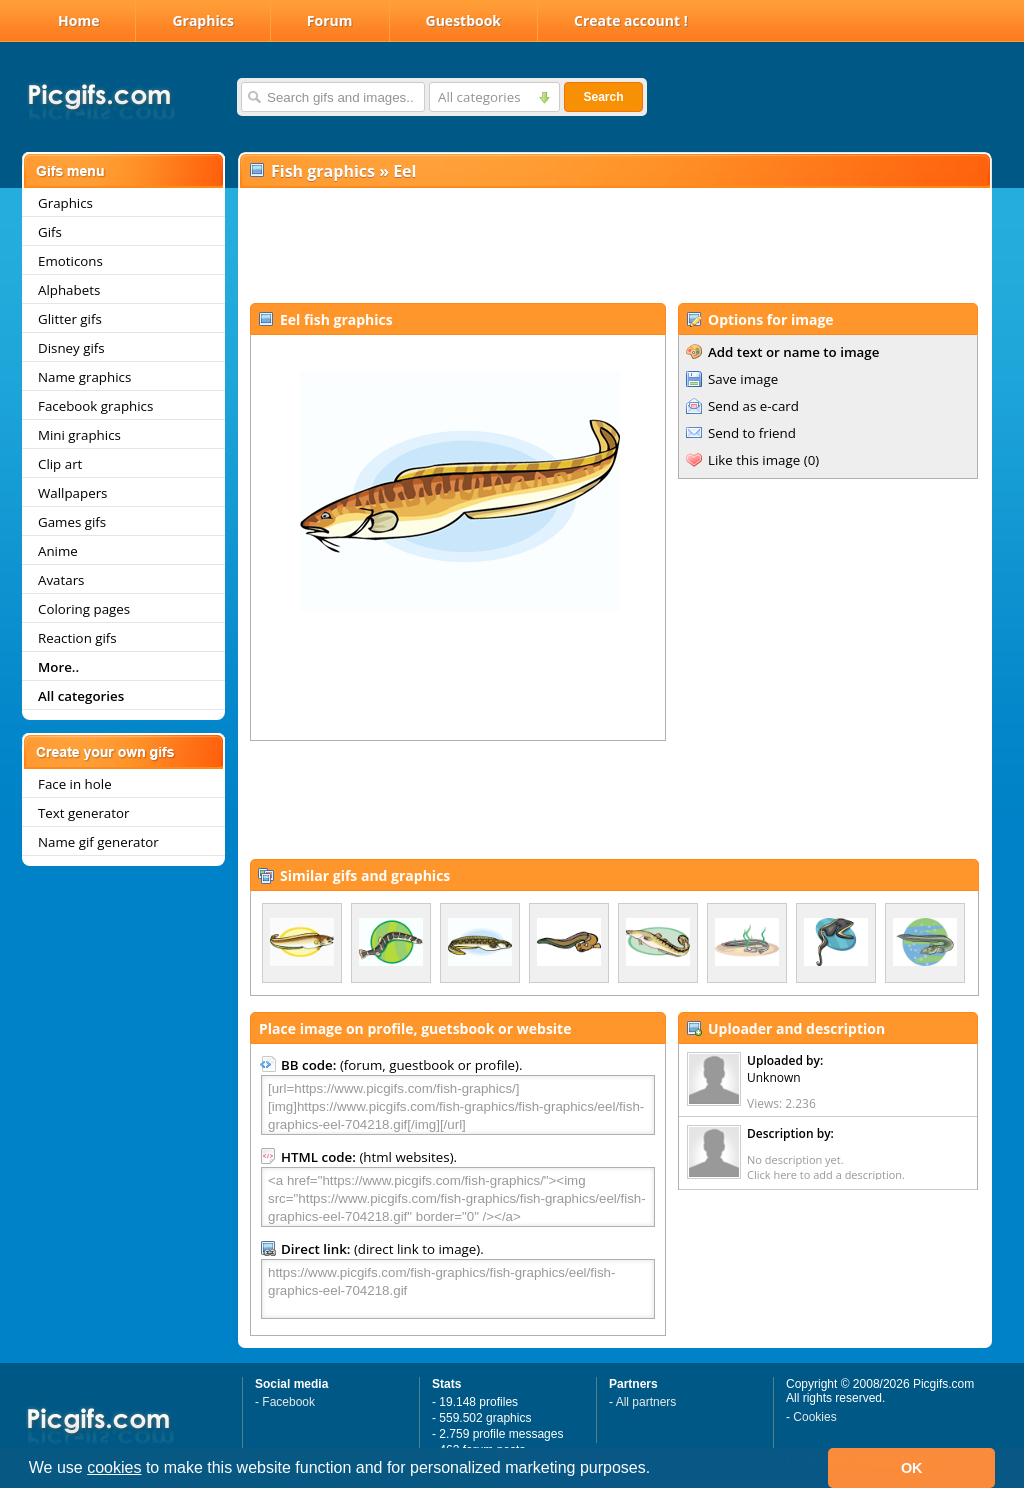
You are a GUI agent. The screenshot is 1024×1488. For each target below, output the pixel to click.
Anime (58, 551)
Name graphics (84, 377)
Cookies (814, 1417)
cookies (114, 1467)
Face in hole (75, 784)
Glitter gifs (70, 319)
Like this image (754, 460)
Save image (743, 379)
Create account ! (631, 20)
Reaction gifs (77, 638)
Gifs (50, 232)
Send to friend (752, 433)
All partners (646, 1402)
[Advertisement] (614, 246)
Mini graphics (79, 435)
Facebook (288, 1402)
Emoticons (70, 261)
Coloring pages (84, 609)
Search (603, 97)
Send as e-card (753, 406)
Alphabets (69, 290)
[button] (658, 1470)
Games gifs (72, 522)
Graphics (202, 20)
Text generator (83, 813)
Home (78, 20)
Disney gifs (71, 348)
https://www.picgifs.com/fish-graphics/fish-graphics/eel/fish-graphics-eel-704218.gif (458, 1289)
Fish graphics (323, 171)
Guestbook (464, 20)
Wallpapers (72, 493)
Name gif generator (98, 842)
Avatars (61, 580)
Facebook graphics (95, 406)
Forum (330, 20)
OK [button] (912, 1468)
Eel (404, 171)
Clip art (60, 464)
